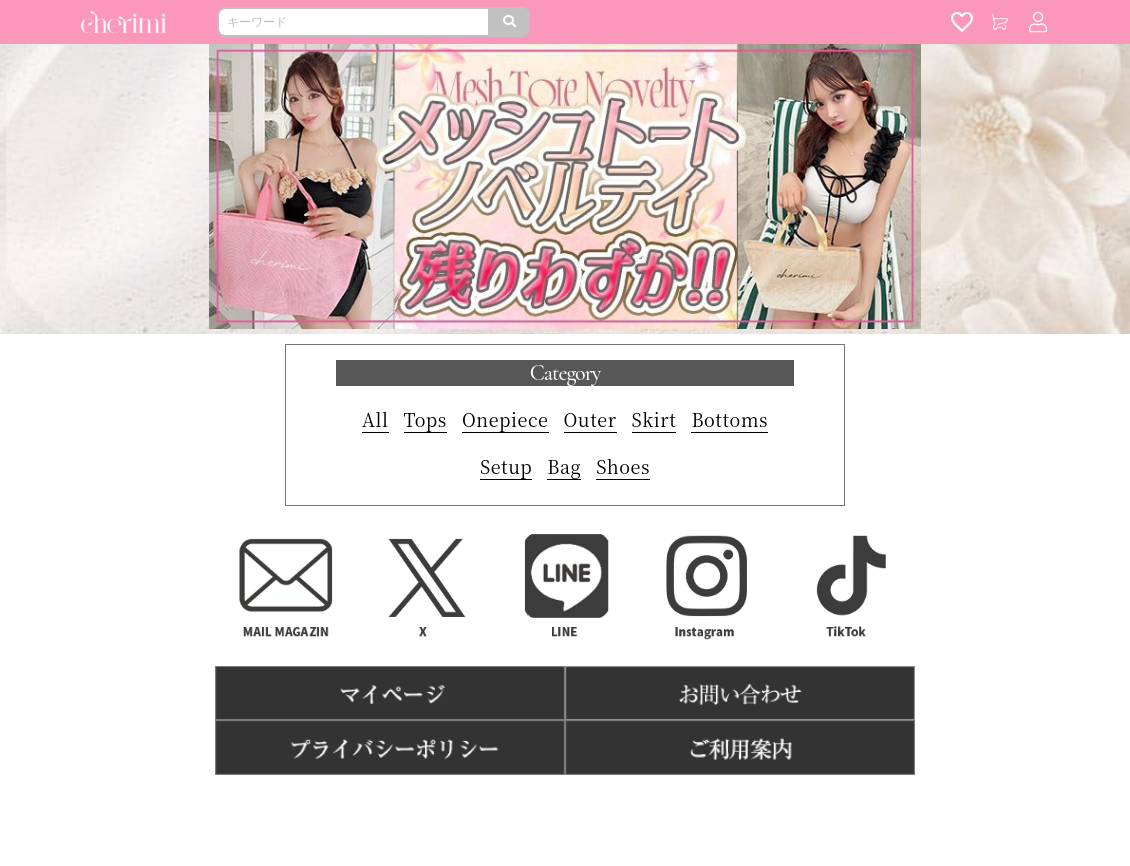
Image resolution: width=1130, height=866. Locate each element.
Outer (590, 419)
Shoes (623, 466)
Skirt (654, 419)
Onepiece (505, 419)
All (375, 419)
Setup (506, 466)
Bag (564, 466)
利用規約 (477, 806)
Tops (425, 419)
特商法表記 (552, 806)
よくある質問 (641, 806)
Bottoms (729, 419)
